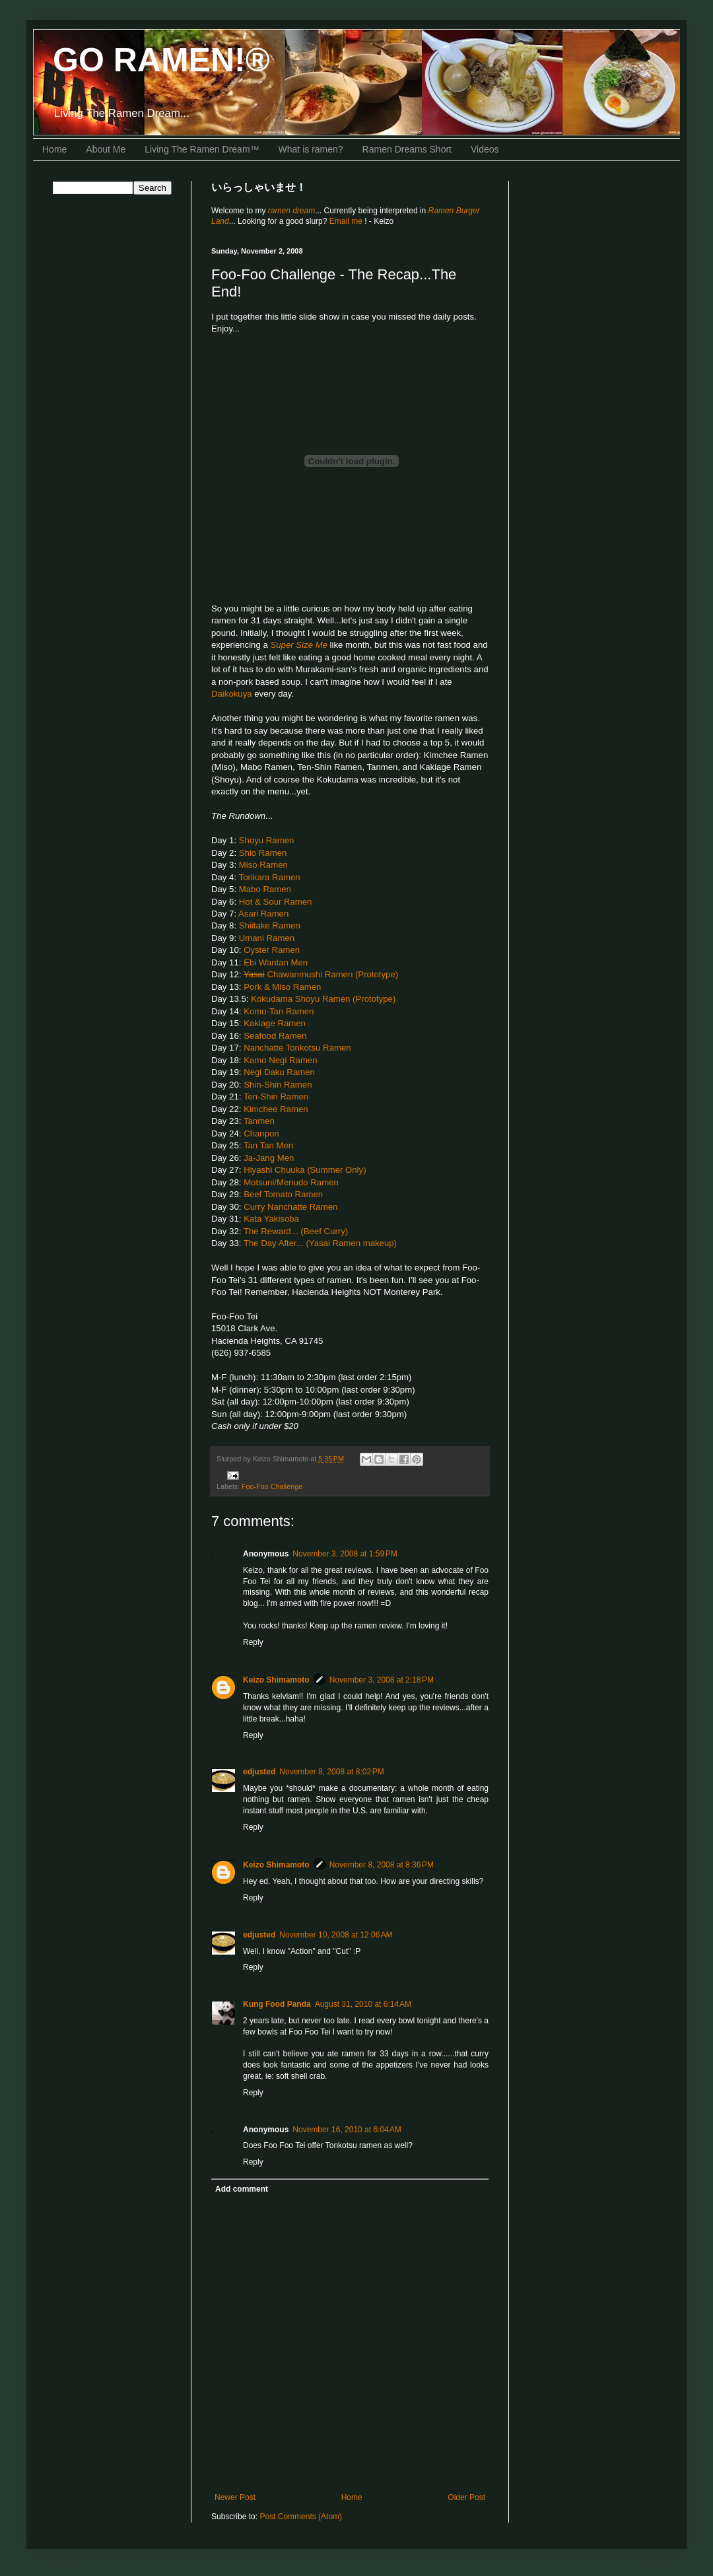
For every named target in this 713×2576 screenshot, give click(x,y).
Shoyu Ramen (266, 840)
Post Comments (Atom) (300, 2516)
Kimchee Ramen (276, 1109)
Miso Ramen (263, 865)
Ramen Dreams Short (407, 149)
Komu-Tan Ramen (279, 1011)
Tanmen (259, 1121)
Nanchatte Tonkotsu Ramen (297, 1048)
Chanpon (261, 1133)
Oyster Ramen (272, 950)
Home (54, 149)
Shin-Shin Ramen (278, 1085)
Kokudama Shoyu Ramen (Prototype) (323, 999)
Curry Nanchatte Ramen (290, 1207)
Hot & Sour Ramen (275, 902)
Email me (346, 221)
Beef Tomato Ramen (283, 1194)
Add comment (241, 2189)
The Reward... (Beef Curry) (296, 1231)
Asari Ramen (263, 914)
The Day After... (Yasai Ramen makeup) (320, 1243)
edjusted (259, 1771)
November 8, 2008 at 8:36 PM (381, 1864)
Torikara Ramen (269, 877)
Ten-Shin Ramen (276, 1096)
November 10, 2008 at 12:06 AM (335, 1934)
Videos (485, 149)
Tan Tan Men (268, 1145)
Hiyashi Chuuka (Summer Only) (305, 1170)
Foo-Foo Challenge (272, 1486)
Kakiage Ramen (275, 1023)
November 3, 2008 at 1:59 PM (344, 1553)
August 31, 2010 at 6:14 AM (363, 2004)
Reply (253, 1642)
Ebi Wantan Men (276, 962)
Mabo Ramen (265, 889)
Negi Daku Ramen (279, 1072)
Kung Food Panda (277, 2004)
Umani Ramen (266, 938)
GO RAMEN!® (161, 60)
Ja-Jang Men (269, 1158)
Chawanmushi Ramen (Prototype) (321, 974)
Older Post (466, 2497)
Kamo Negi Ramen (280, 1060)
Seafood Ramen (275, 1036)
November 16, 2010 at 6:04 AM (346, 2129)
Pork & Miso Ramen (282, 987)
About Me (105, 149)
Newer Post (235, 2497)
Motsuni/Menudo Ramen (291, 1182)
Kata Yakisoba (271, 1219)
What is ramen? (311, 149)
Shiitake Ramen (269, 925)
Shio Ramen (263, 853)
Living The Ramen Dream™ (202, 149)
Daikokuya (231, 694)
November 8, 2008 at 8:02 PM (331, 1771)
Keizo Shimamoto (276, 1680)
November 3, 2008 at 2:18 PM (381, 1680)
